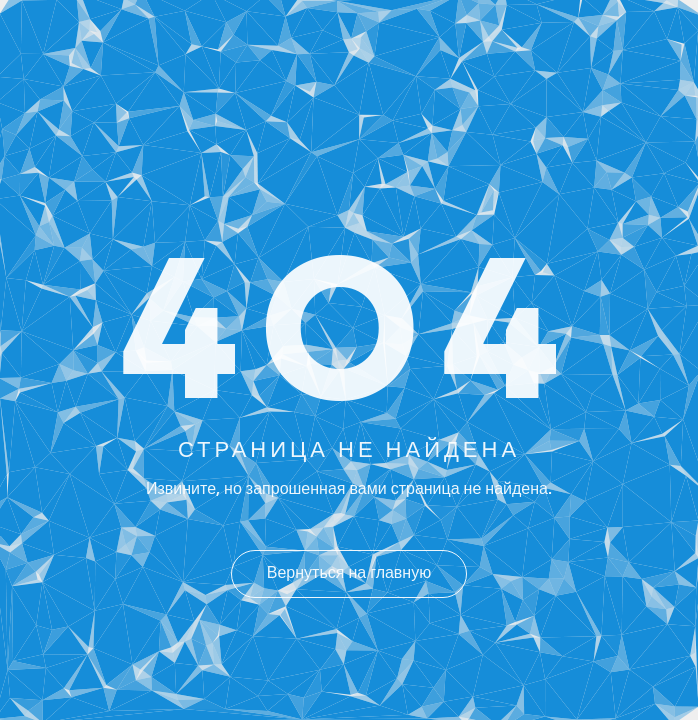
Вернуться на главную (349, 574)
